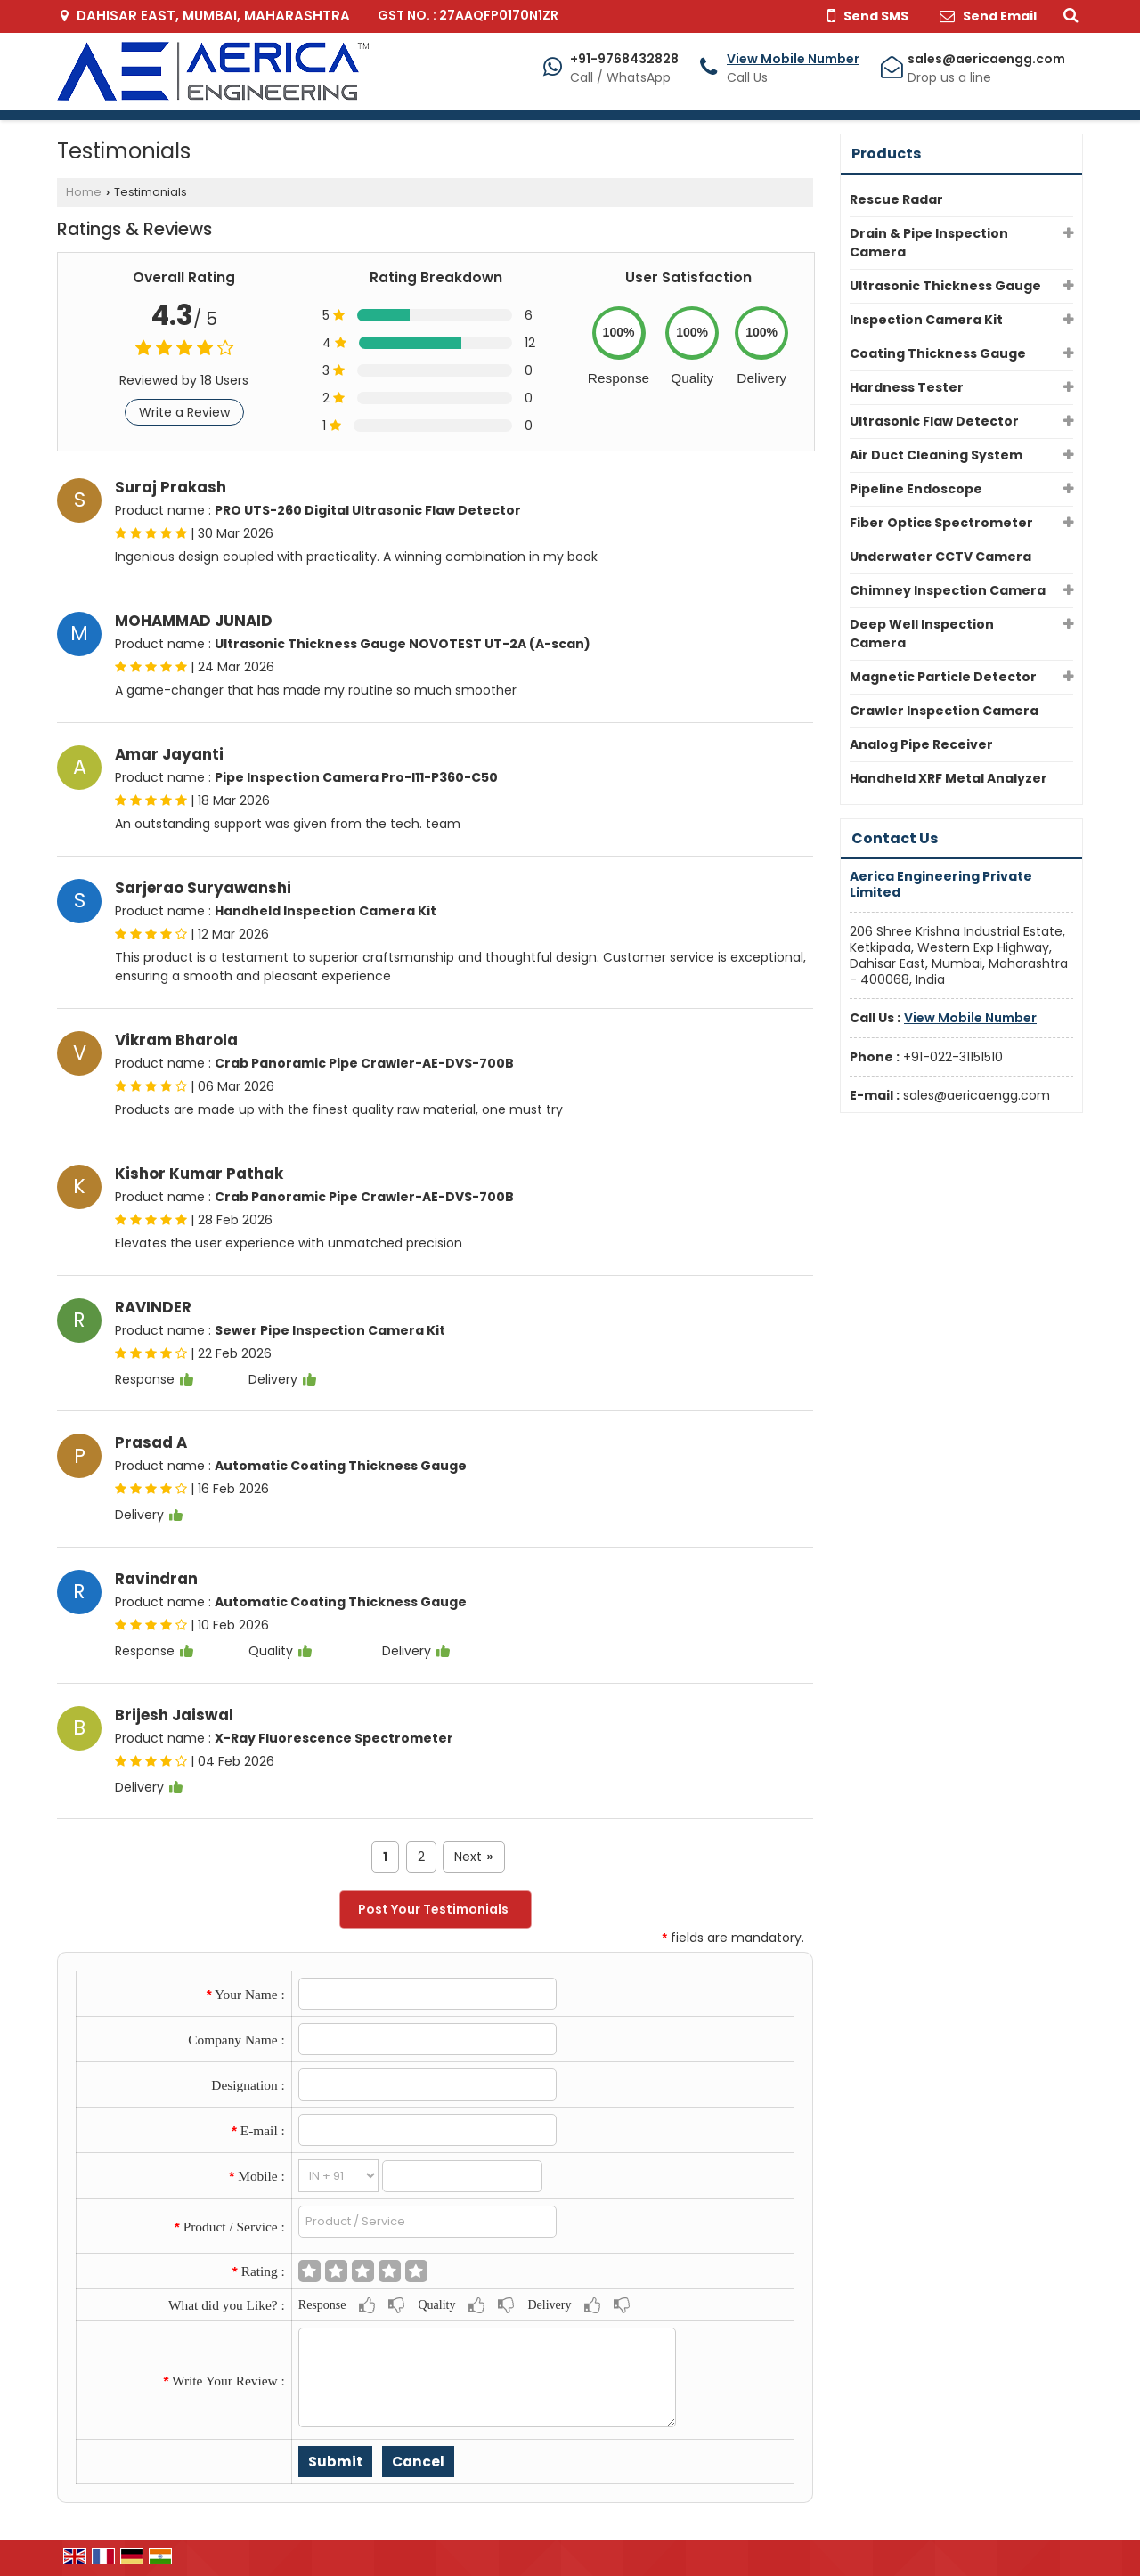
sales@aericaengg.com (986, 59)
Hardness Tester (907, 387)
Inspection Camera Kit (926, 320)
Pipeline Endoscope (916, 489)
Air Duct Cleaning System (936, 455)
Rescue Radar (896, 199)
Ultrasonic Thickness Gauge (945, 286)
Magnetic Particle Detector (943, 677)
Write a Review (184, 412)
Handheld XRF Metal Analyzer (948, 778)
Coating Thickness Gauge (938, 353)
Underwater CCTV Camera (940, 556)
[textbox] (428, 2222)
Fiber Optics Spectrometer (941, 523)
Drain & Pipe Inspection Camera (929, 242)
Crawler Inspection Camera (944, 710)
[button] (793, 59)
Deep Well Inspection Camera (922, 633)
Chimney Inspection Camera (948, 590)
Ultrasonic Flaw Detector (934, 421)
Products (886, 153)
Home (84, 191)
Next (473, 1857)
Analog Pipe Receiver (921, 744)
